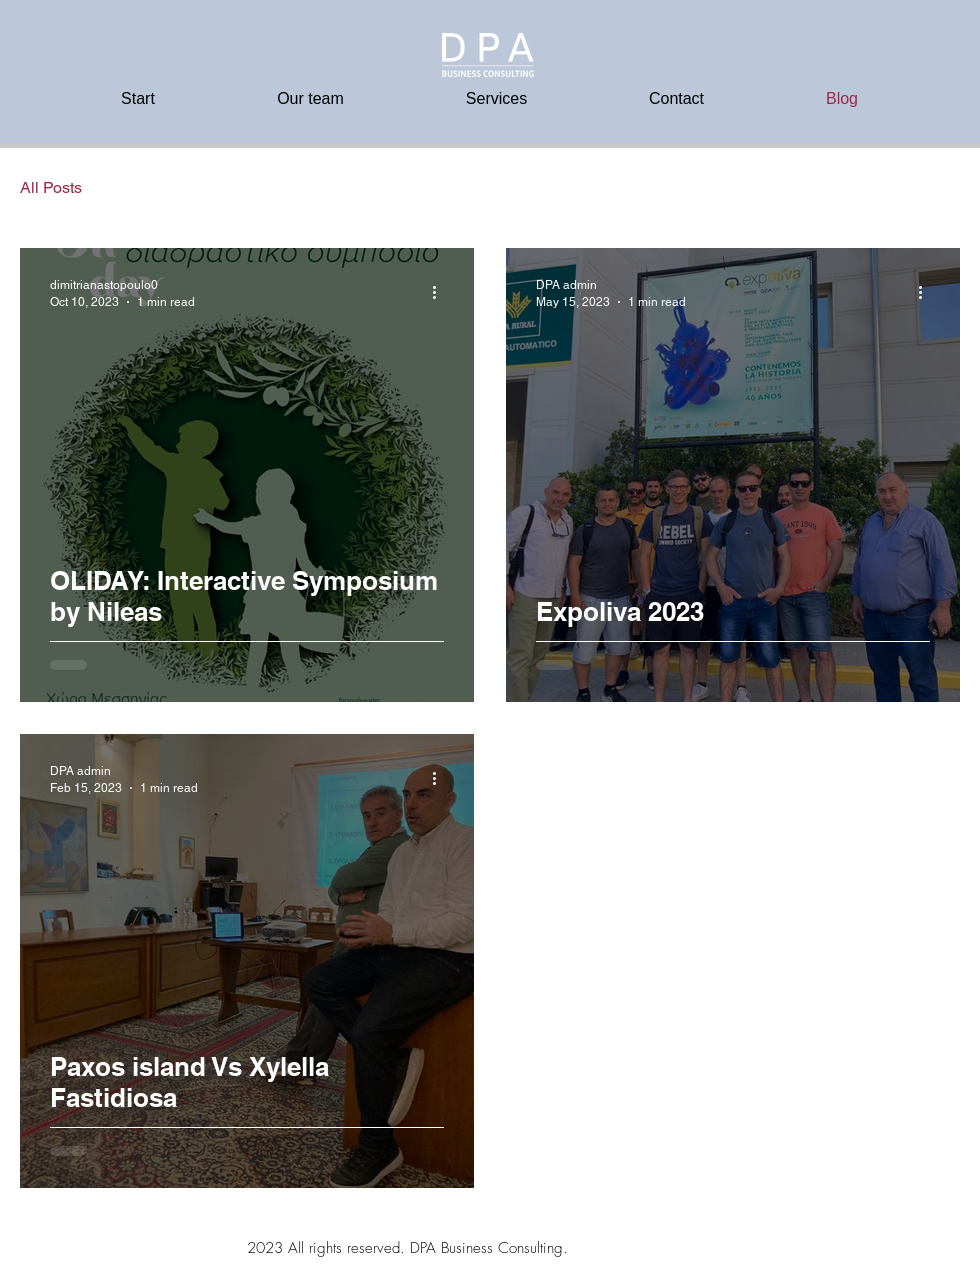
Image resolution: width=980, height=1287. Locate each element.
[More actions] (441, 292)
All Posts (51, 187)
